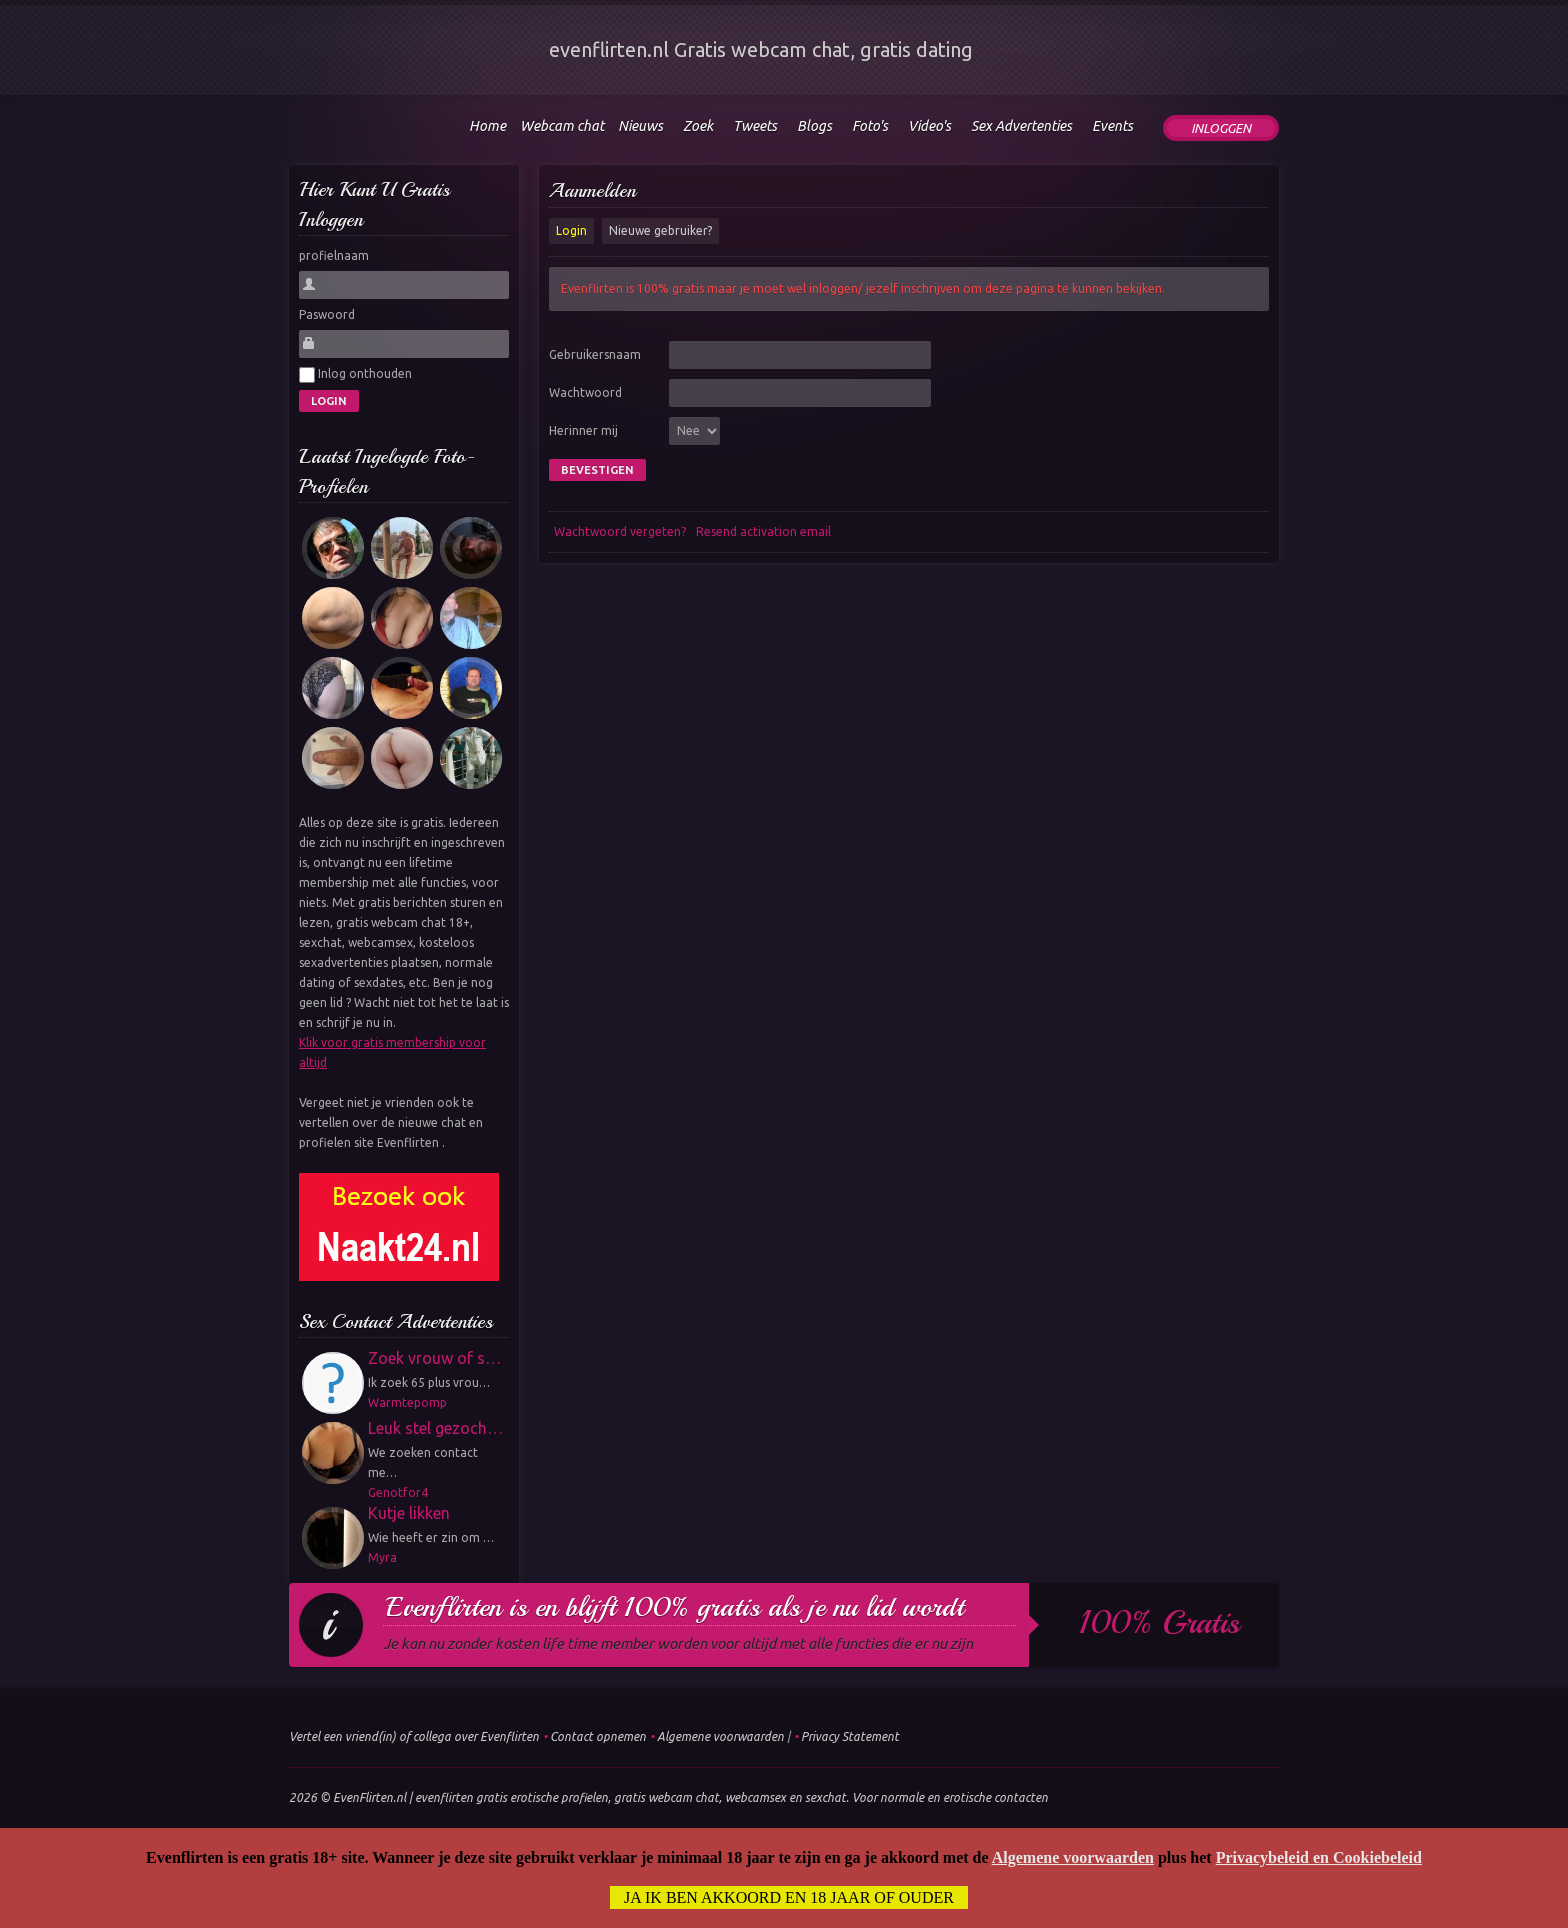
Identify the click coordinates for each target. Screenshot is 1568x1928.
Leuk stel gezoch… (435, 1428)
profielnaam (334, 255)
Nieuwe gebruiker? (660, 230)
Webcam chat (562, 126)
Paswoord (327, 314)
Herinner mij (583, 430)
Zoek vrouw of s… (434, 1358)
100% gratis (1159, 1623)
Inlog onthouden (355, 375)
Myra (382, 1557)
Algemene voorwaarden (720, 1736)
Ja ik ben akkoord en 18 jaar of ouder (789, 1897)
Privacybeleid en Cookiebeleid (1319, 1857)
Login (571, 230)
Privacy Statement (850, 1736)
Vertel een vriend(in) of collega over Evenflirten (414, 1736)
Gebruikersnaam (595, 354)
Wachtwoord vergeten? (620, 531)
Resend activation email (763, 531)
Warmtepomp (407, 1402)
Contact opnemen (598, 1736)
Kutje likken (409, 1513)
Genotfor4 (398, 1492)
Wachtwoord (585, 392)
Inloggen (1221, 128)
